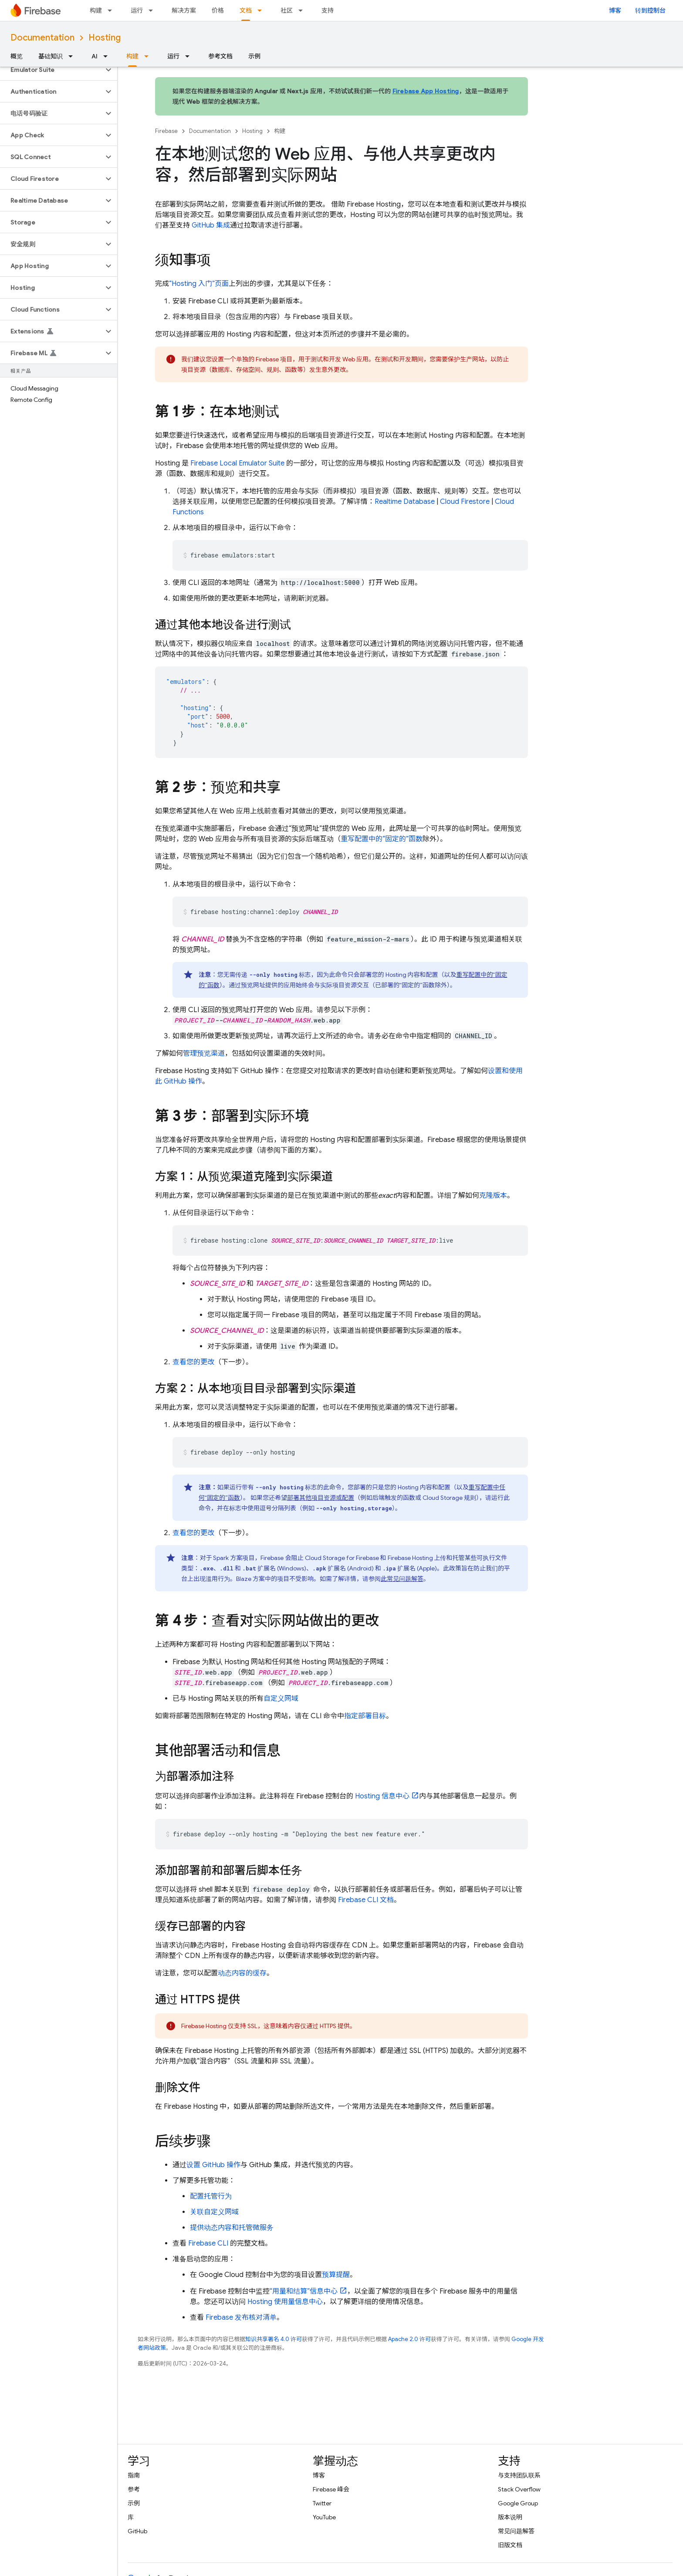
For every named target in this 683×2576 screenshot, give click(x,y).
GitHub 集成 (211, 225)
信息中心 (382, 1796)
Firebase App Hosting (425, 91)
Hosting (104, 37)
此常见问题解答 (402, 1579)
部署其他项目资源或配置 (320, 1498)
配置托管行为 (211, 2196)
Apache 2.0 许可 (409, 2339)
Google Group (518, 2503)
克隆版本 (493, 1195)
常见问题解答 (516, 2531)
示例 (254, 56)
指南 (134, 2475)
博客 (615, 10)
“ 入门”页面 (199, 283)
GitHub (137, 2531)
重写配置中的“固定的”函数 (382, 839)
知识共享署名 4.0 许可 (273, 2339)
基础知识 (50, 56)
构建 (96, 10)
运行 (137, 10)
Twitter (322, 2503)
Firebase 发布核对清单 (241, 2317)
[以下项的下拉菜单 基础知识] (73, 56)
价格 (218, 10)
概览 (16, 56)
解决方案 (184, 10)
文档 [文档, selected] (246, 10)
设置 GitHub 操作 (213, 2165)
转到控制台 (650, 10)
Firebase (166, 131)
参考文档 (220, 56)
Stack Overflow (519, 2489)
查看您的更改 (193, 1362)
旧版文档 (510, 2545)
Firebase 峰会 (331, 2489)
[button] (51, 69)
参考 (134, 2489)
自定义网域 (281, 1698)
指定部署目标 (365, 1716)
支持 (327, 10)
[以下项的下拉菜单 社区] (303, 10)
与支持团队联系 (519, 2475)
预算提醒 (336, 2274)
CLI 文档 (366, 1900)
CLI (208, 2243)
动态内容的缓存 (242, 1973)
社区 (287, 10)
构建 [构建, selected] (132, 56)
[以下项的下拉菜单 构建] (112, 10)
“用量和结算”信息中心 (304, 2291)
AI (94, 56)
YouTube (324, 2517)
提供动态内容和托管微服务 (232, 2227)
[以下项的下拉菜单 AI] (108, 56)
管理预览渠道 (204, 1053)
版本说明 (510, 2517)
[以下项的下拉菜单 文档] (262, 10)
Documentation (42, 37)
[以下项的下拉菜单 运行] (153, 10)
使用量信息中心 (285, 2301)
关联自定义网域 (214, 2212)
